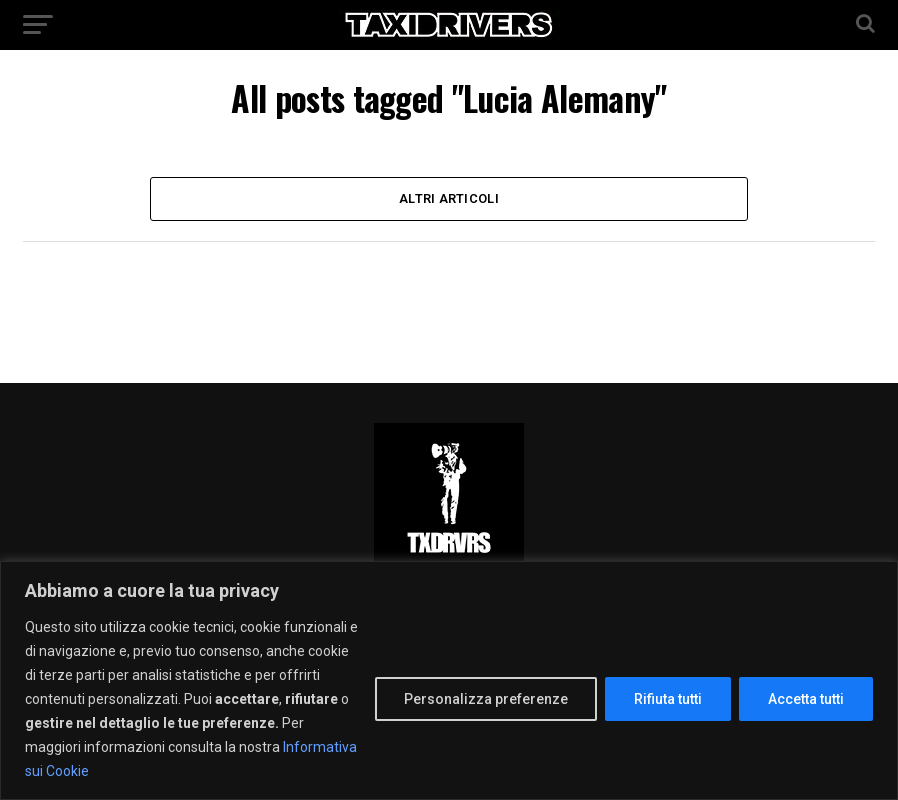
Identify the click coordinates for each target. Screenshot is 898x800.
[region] (449, 680)
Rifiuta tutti (668, 699)
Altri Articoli (449, 198)
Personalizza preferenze (486, 699)
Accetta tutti (806, 699)
